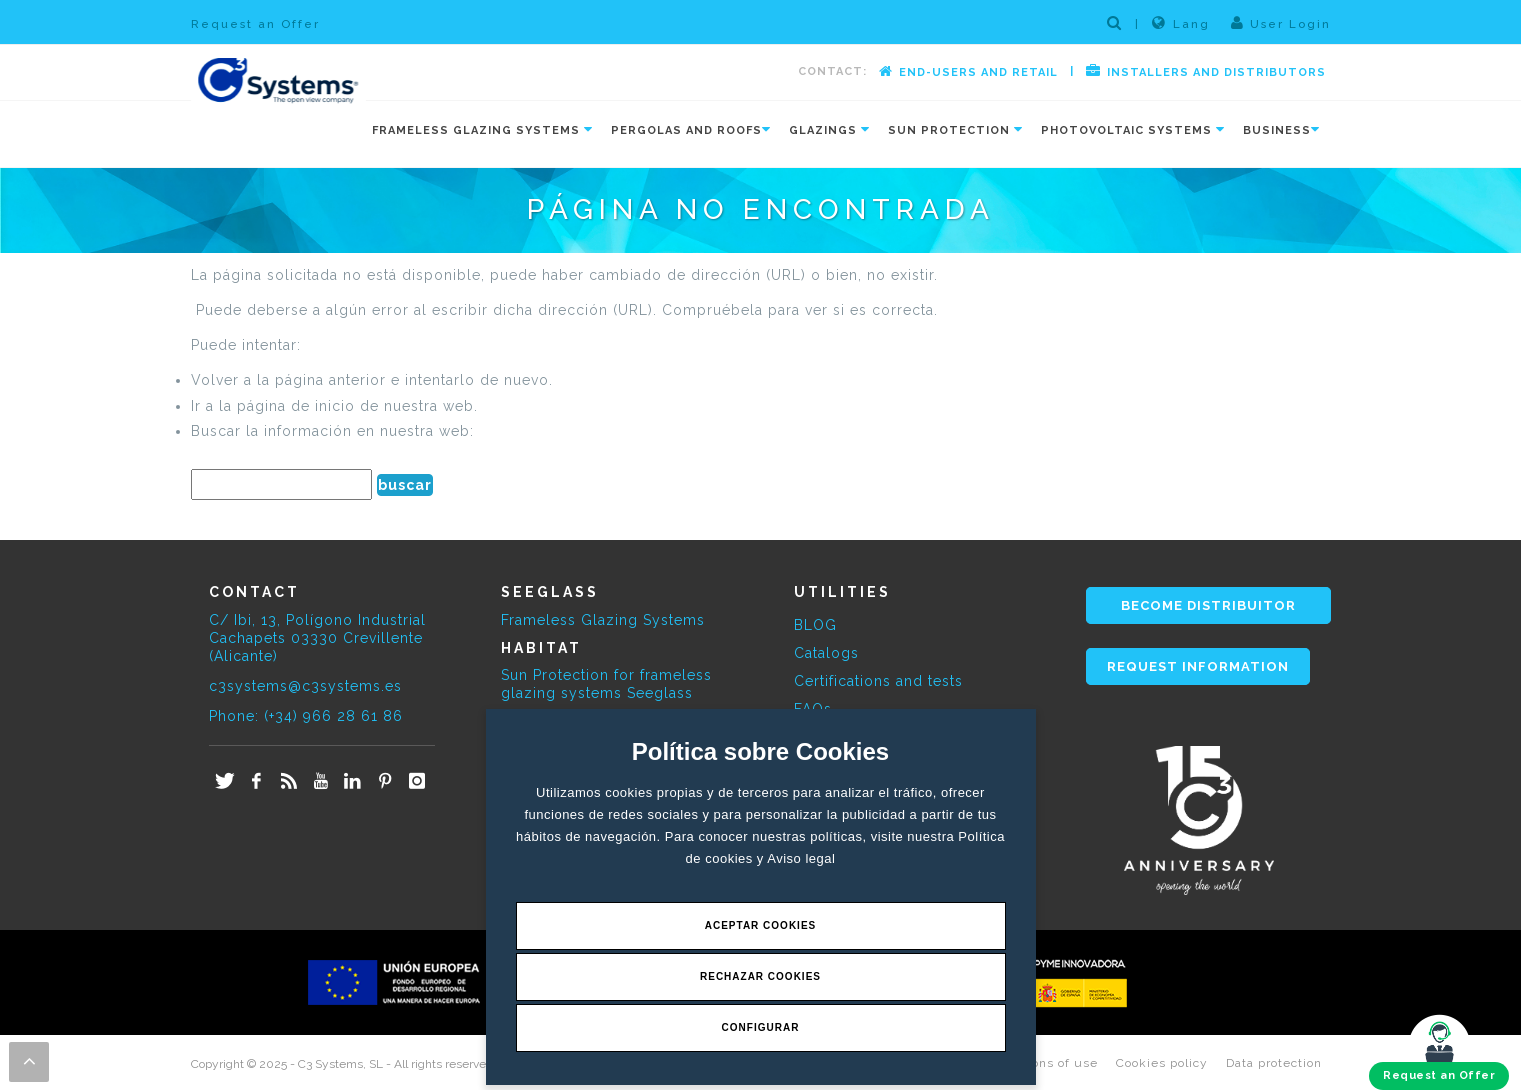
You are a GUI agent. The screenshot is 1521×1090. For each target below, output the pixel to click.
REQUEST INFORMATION (1198, 666)
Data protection (1274, 1063)
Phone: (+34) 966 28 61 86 (306, 716)
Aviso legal (801, 858)
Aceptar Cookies (761, 925)
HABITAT (541, 648)
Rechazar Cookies (760, 976)
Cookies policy (1162, 1063)
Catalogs (826, 653)
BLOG (815, 625)
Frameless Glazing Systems (603, 620)
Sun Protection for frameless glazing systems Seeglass (606, 684)
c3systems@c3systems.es (305, 686)
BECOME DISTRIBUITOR (1208, 605)
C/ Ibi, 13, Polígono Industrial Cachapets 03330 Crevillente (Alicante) (317, 638)
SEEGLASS (550, 592)
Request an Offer (255, 24)
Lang (1181, 23)
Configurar (761, 1027)
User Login (1281, 23)
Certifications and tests (878, 681)
